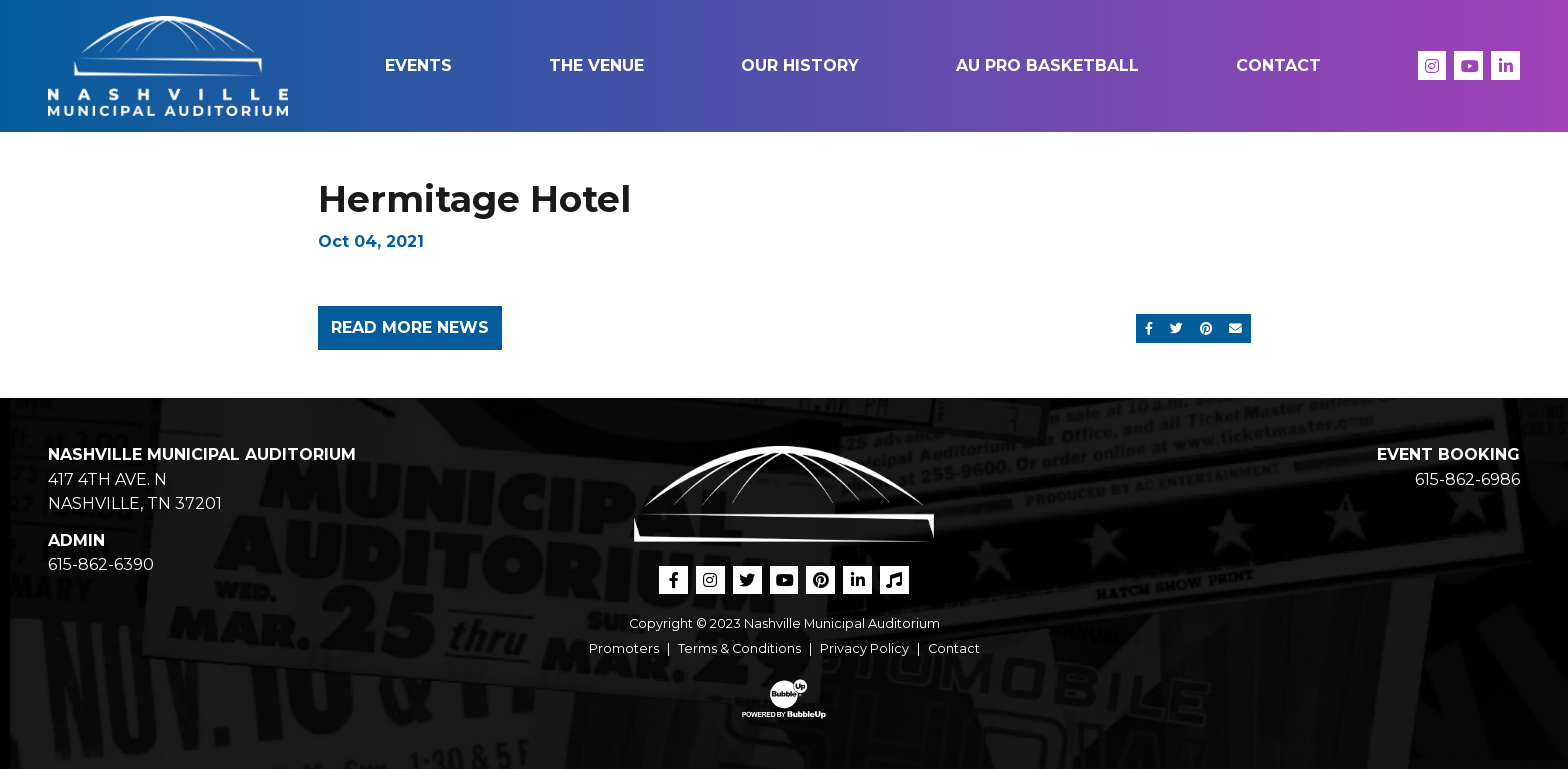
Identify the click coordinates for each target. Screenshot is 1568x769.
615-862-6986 (1467, 479)
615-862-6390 (101, 564)
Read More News (410, 327)
